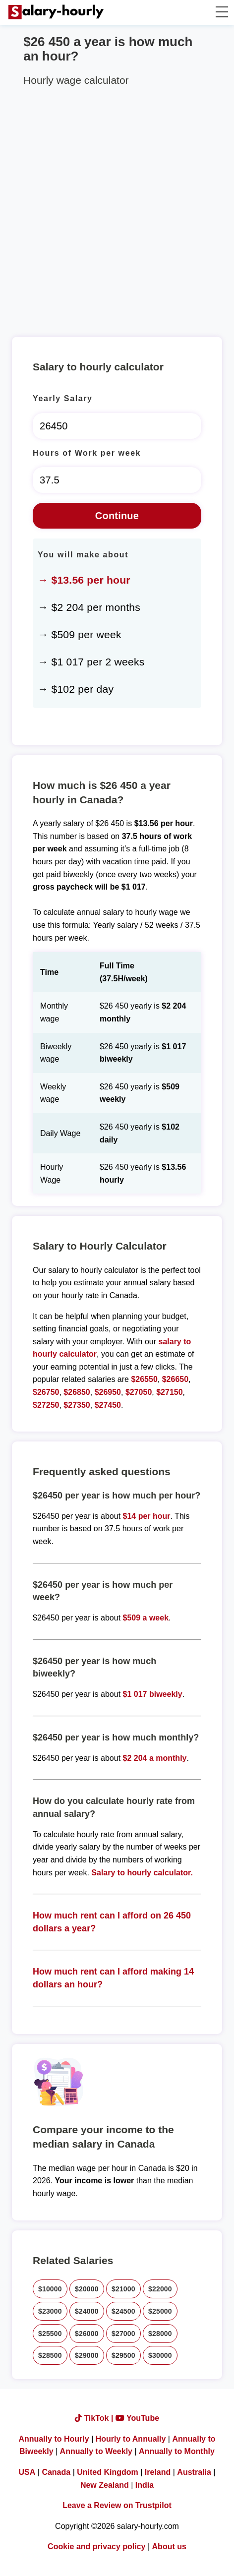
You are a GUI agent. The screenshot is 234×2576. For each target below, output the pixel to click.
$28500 (50, 2355)
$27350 (76, 1405)
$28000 (160, 2333)
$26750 (46, 1392)
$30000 (160, 2355)
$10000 (50, 2289)
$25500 (50, 2333)
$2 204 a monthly (155, 1758)
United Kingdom (107, 2472)
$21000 (123, 2289)
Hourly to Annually (131, 2439)
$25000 (160, 2311)
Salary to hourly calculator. (142, 1872)
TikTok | (95, 2418)
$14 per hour (147, 1516)
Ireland (158, 2472)
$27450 (108, 1405)
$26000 (87, 2333)
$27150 (169, 1392)
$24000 (87, 2311)
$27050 (138, 1392)
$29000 (87, 2355)
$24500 (123, 2311)
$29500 (123, 2355)
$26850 (76, 1392)
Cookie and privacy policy (96, 2546)
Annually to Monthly (177, 2451)
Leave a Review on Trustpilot (117, 2505)
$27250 (46, 1405)
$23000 (50, 2311)
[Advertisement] (117, 210)
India (144, 2485)
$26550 (144, 1379)
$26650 (175, 1379)
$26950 (108, 1392)
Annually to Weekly (96, 2451)
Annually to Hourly (53, 2439)
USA (27, 2472)
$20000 (87, 2289)
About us (169, 2546)
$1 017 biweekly (152, 1694)
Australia (194, 2472)
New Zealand (104, 2485)
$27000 (123, 2333)
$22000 (160, 2289)
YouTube (137, 2418)
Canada (56, 2472)
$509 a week (146, 1618)
